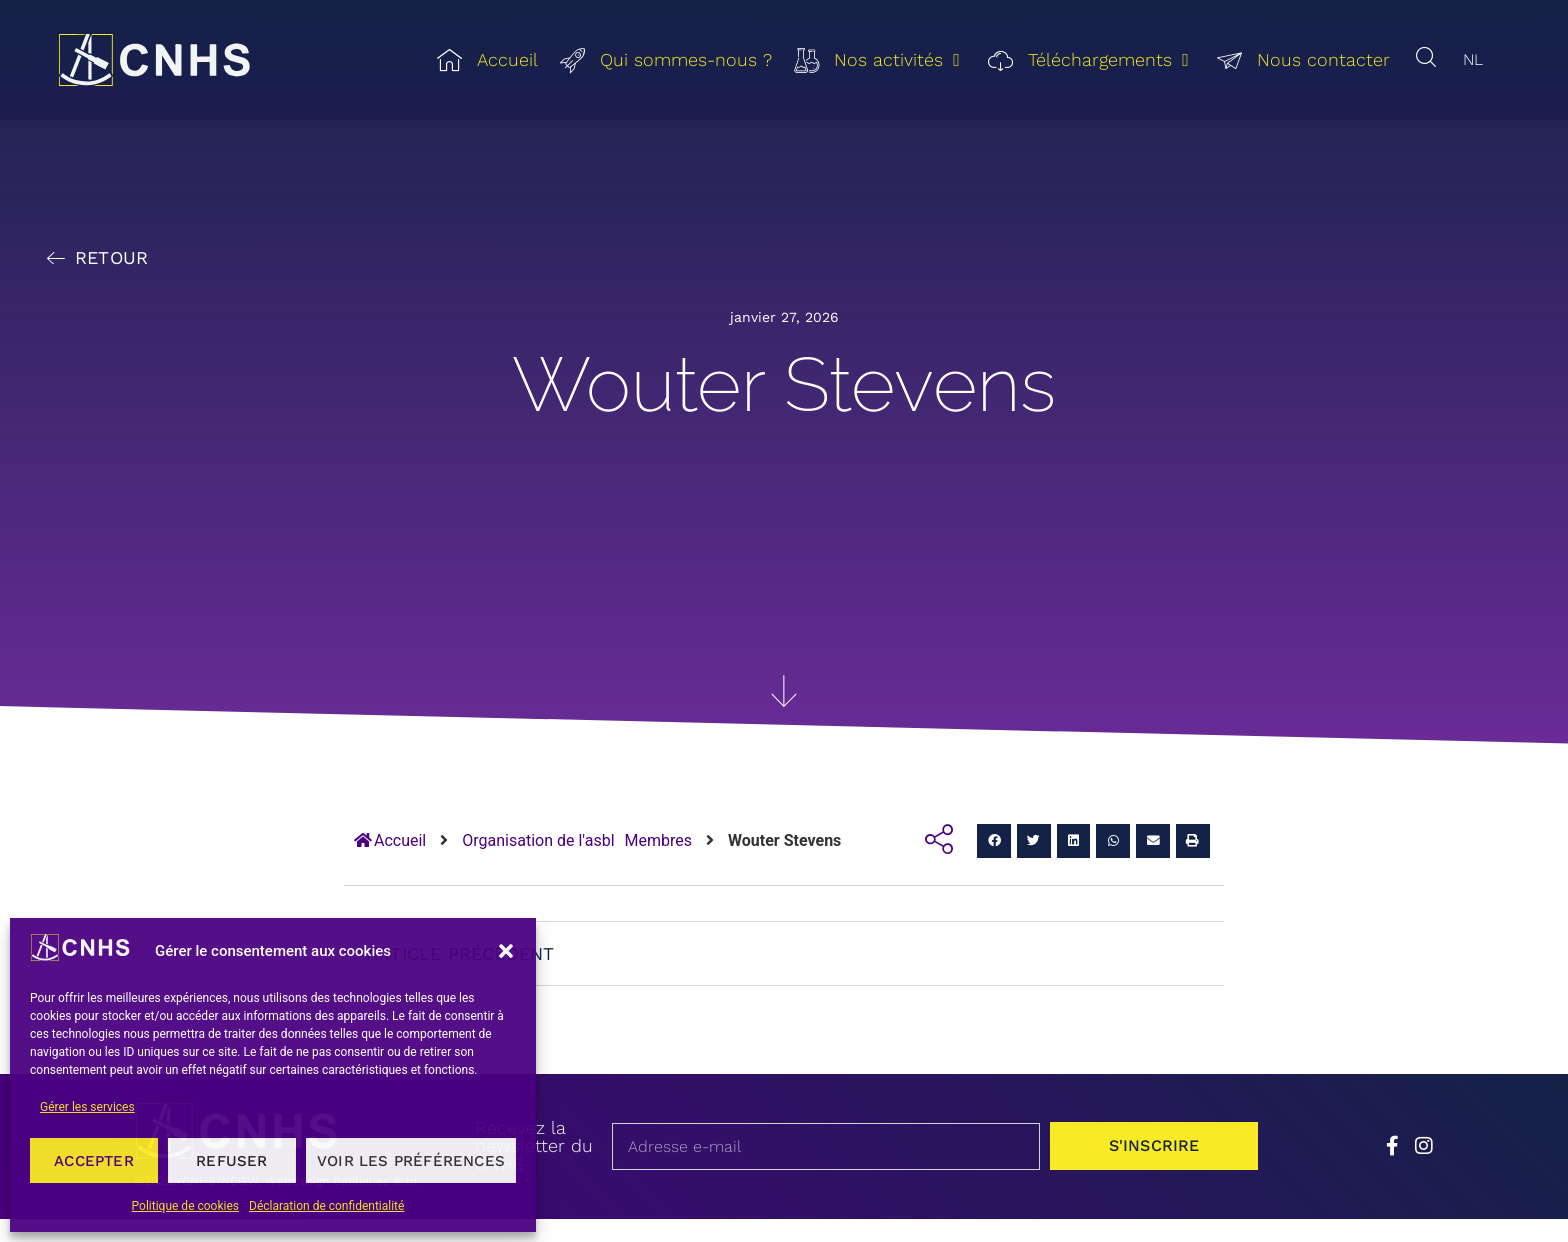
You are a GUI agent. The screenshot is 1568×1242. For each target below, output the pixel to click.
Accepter (94, 1161)
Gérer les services (87, 1107)
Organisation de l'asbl (538, 840)
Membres (658, 840)
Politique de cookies (185, 1206)
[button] (506, 951)
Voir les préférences (411, 1161)
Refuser (231, 1161)
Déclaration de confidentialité (326, 1206)
